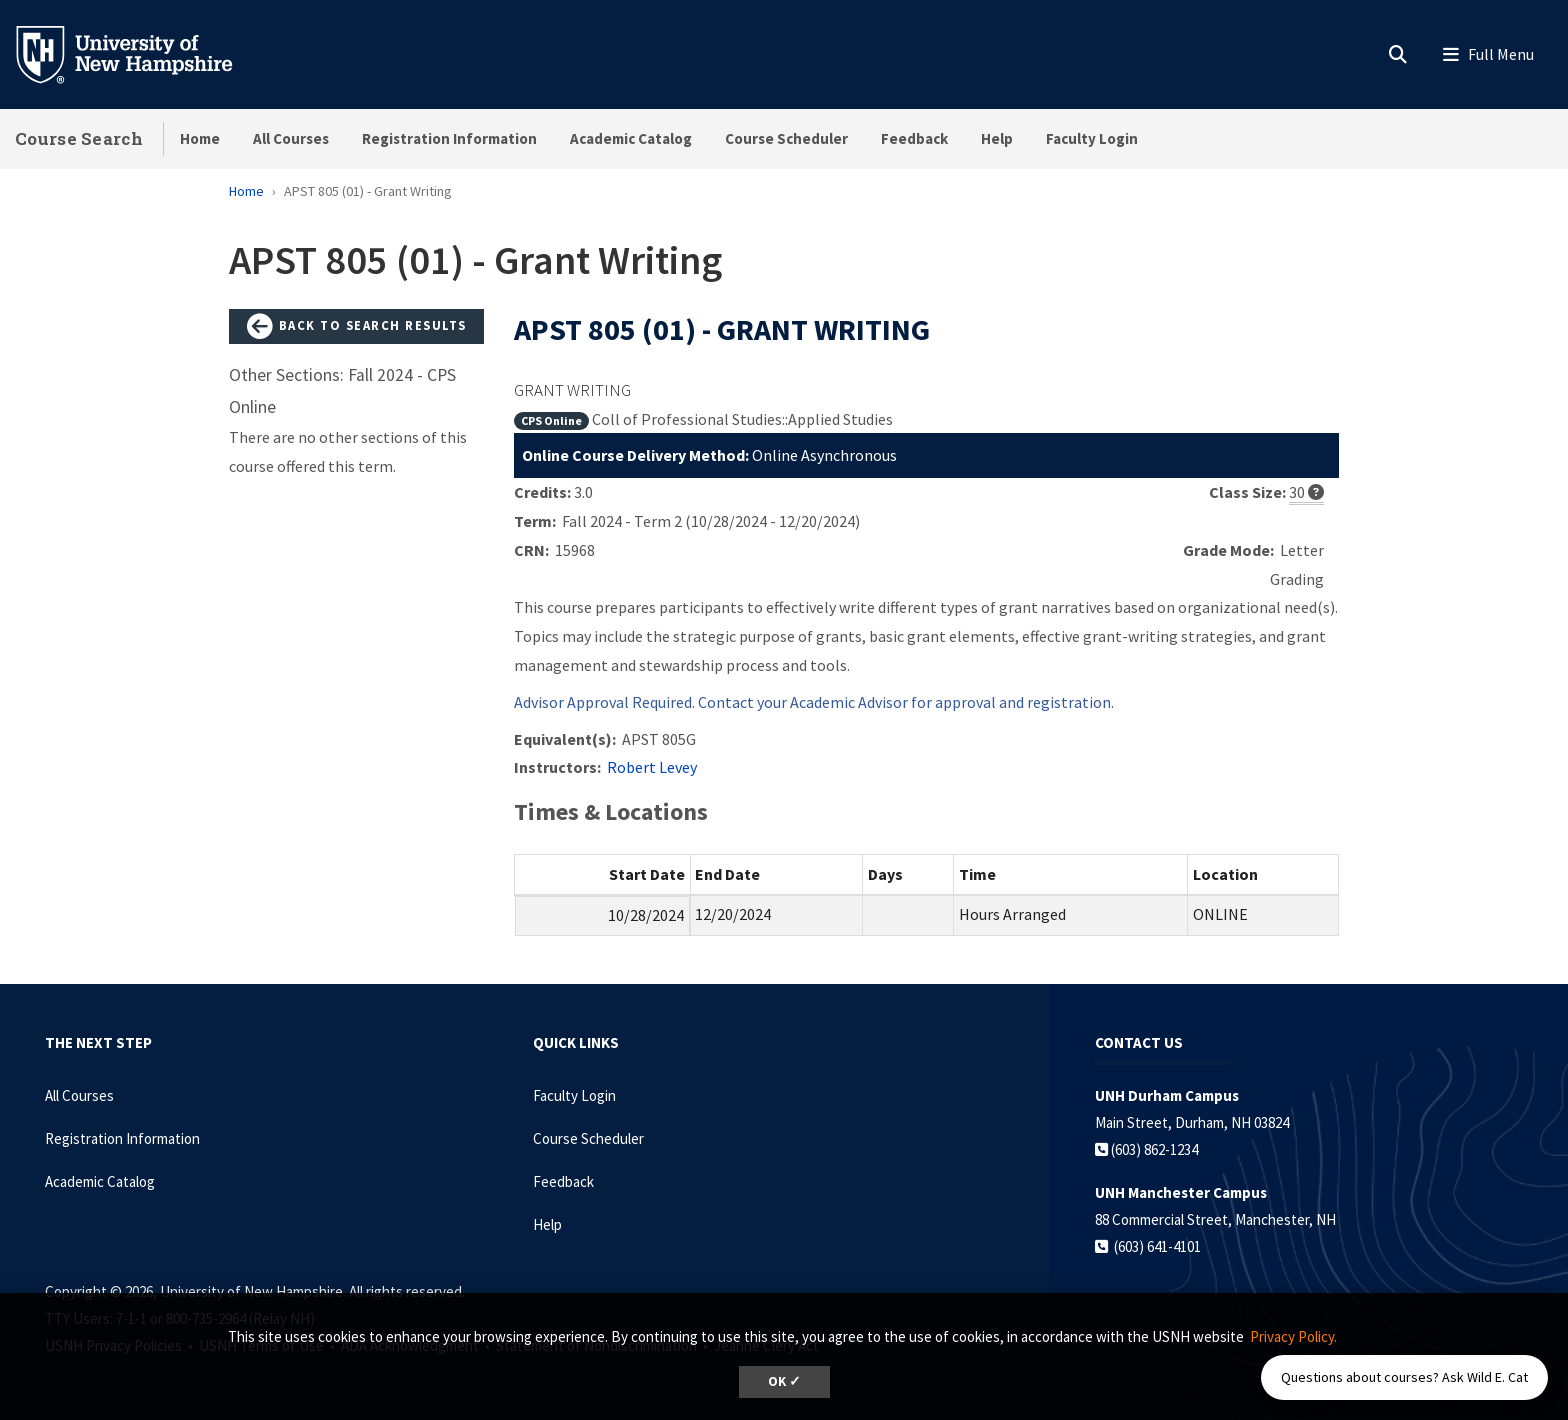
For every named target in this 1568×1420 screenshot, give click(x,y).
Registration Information (449, 138)
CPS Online (551, 420)
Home (200, 138)
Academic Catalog (631, 138)
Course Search (79, 138)
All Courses (291, 138)
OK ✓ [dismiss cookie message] (784, 1381)
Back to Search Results (357, 327)
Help (997, 138)
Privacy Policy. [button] (1293, 1336)
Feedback (914, 138)
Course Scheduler (786, 138)
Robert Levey (652, 767)
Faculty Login (1092, 138)
